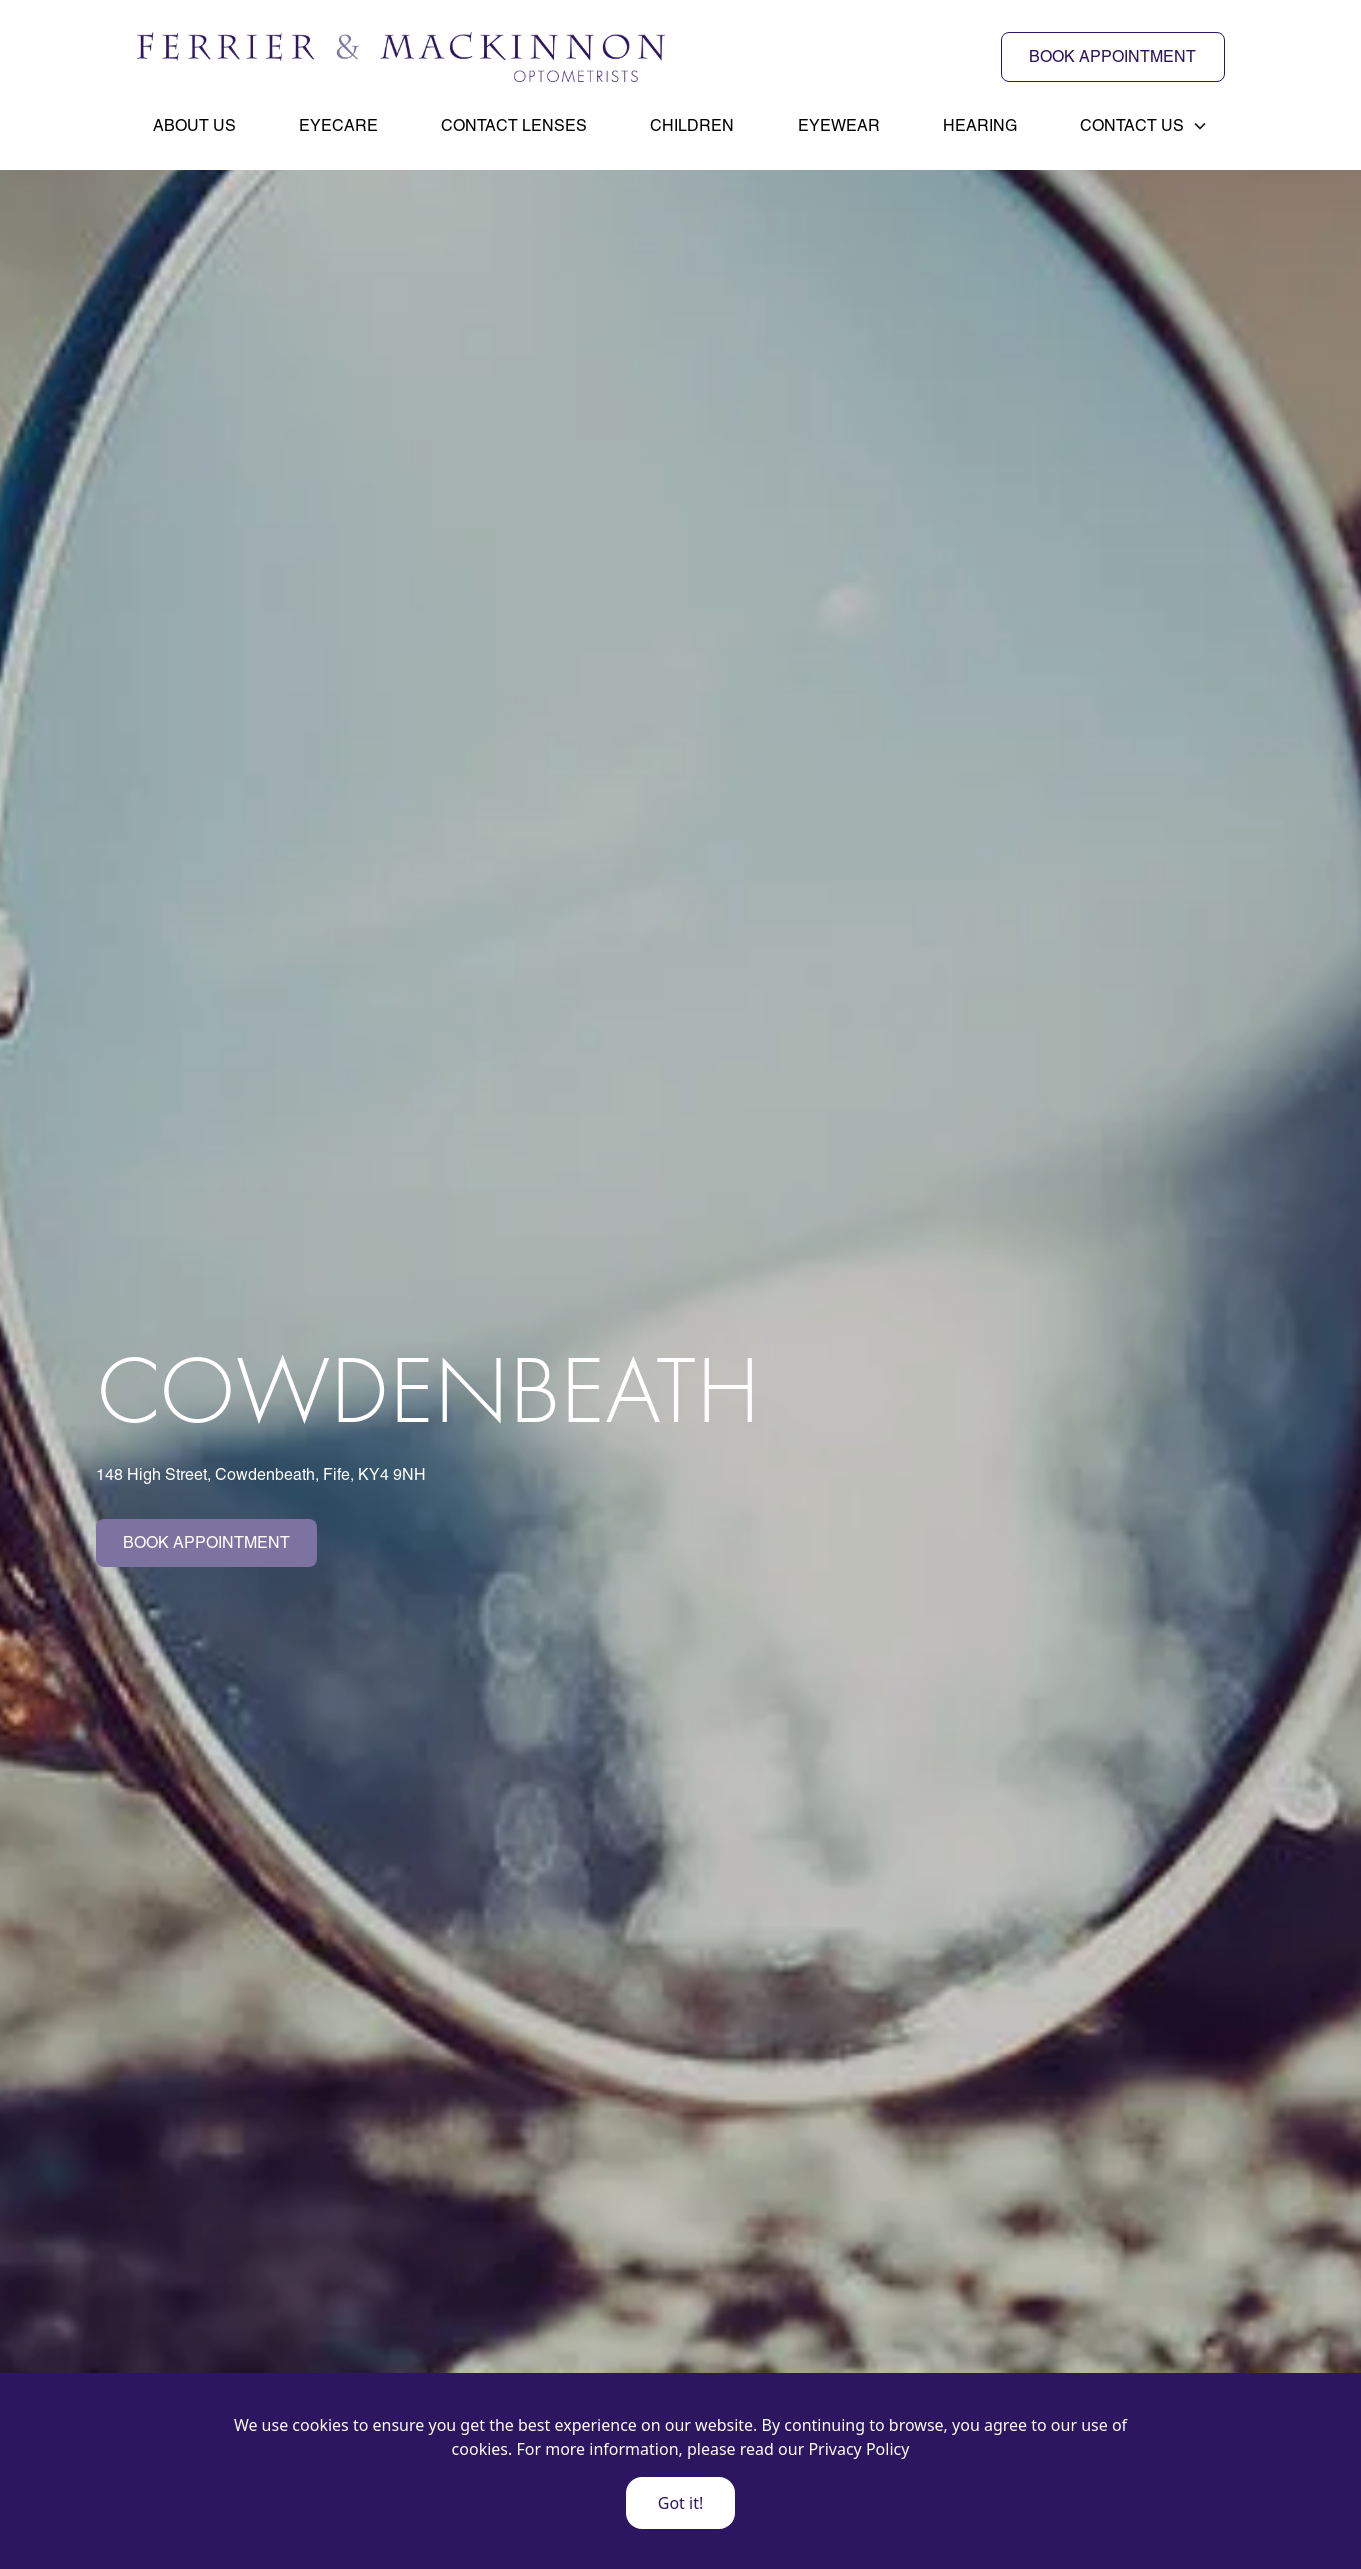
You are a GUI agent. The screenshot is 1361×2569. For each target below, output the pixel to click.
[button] (1144, 126)
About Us (194, 125)
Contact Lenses (514, 125)
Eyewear (839, 125)
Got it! (680, 2503)
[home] (401, 56)
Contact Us (1132, 125)
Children (692, 125)
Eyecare (338, 125)
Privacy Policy (858, 2449)
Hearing (980, 125)
